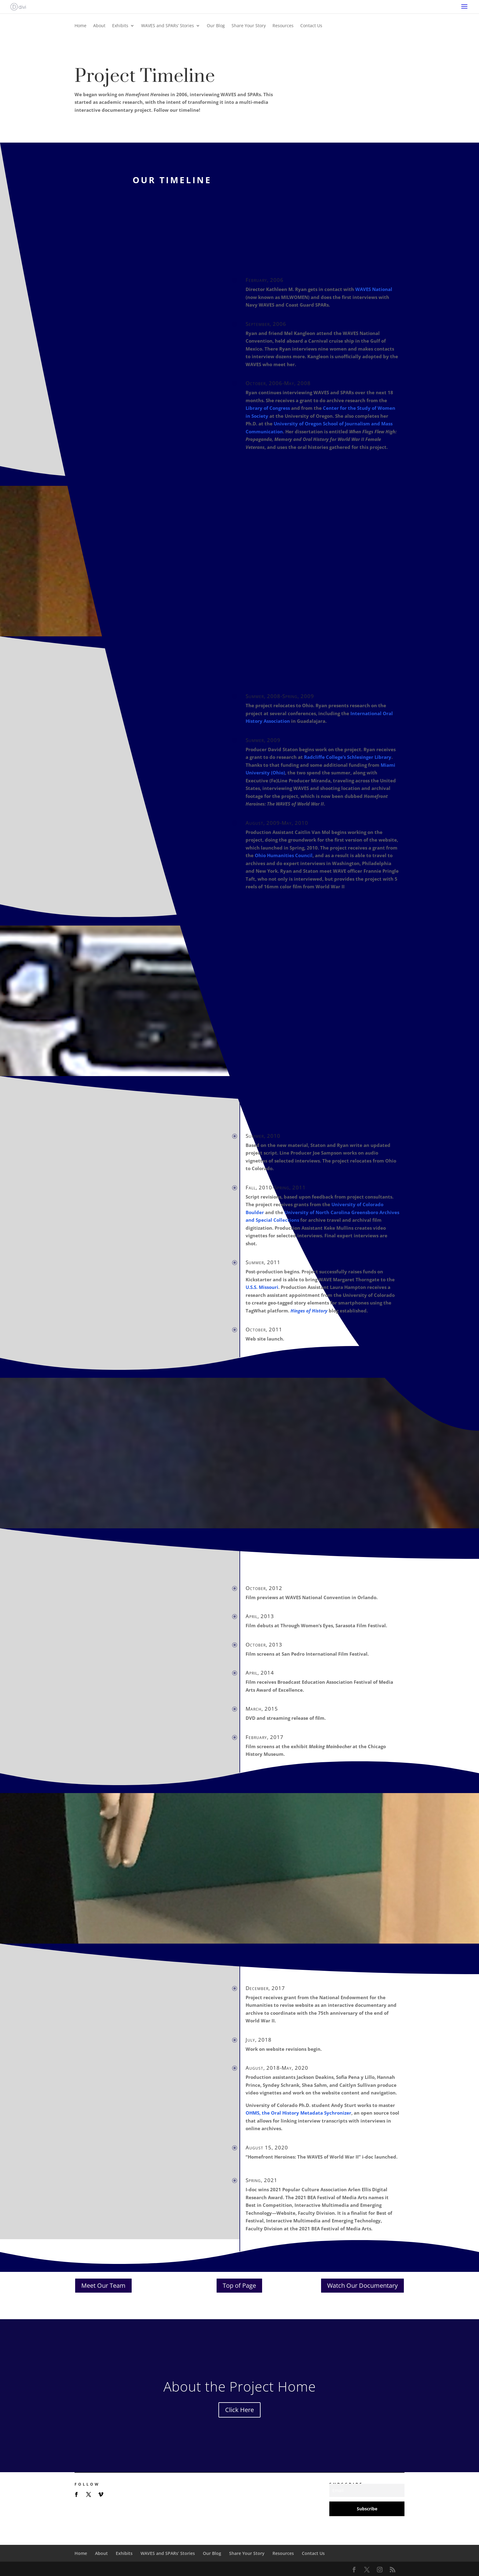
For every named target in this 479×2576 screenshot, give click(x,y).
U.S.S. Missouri (262, 1287)
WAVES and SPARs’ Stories (167, 26)
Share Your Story (249, 26)
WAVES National (373, 289)
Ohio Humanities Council (284, 855)
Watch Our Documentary (362, 2285)
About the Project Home (239, 2386)
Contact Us (311, 26)
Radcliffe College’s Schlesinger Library (347, 757)
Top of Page (239, 2285)
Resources (283, 26)
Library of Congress (268, 408)
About (99, 26)
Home (80, 26)
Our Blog (216, 26)
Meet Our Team (103, 2285)
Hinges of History (309, 1311)
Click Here (239, 2410)
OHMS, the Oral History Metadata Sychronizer (298, 2113)
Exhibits (120, 26)
